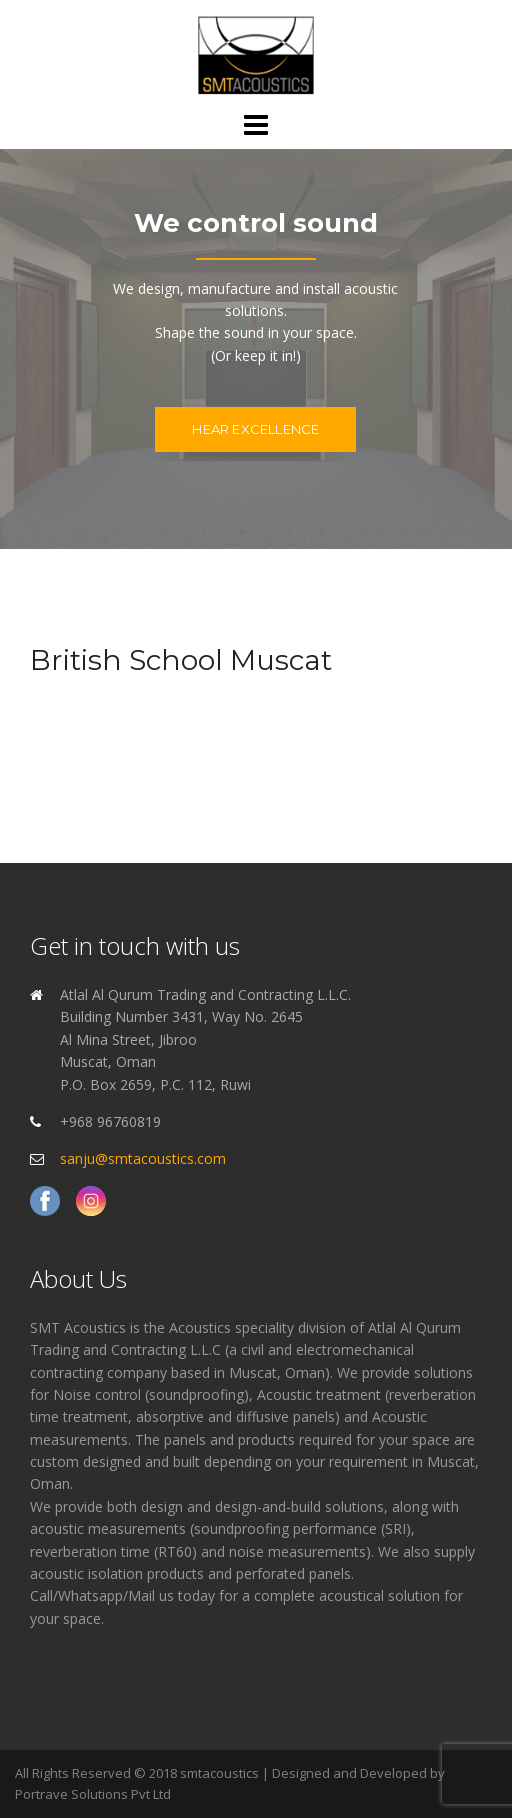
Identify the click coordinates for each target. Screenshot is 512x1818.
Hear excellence (255, 429)
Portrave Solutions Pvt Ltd (93, 1794)
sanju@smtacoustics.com (143, 1158)
